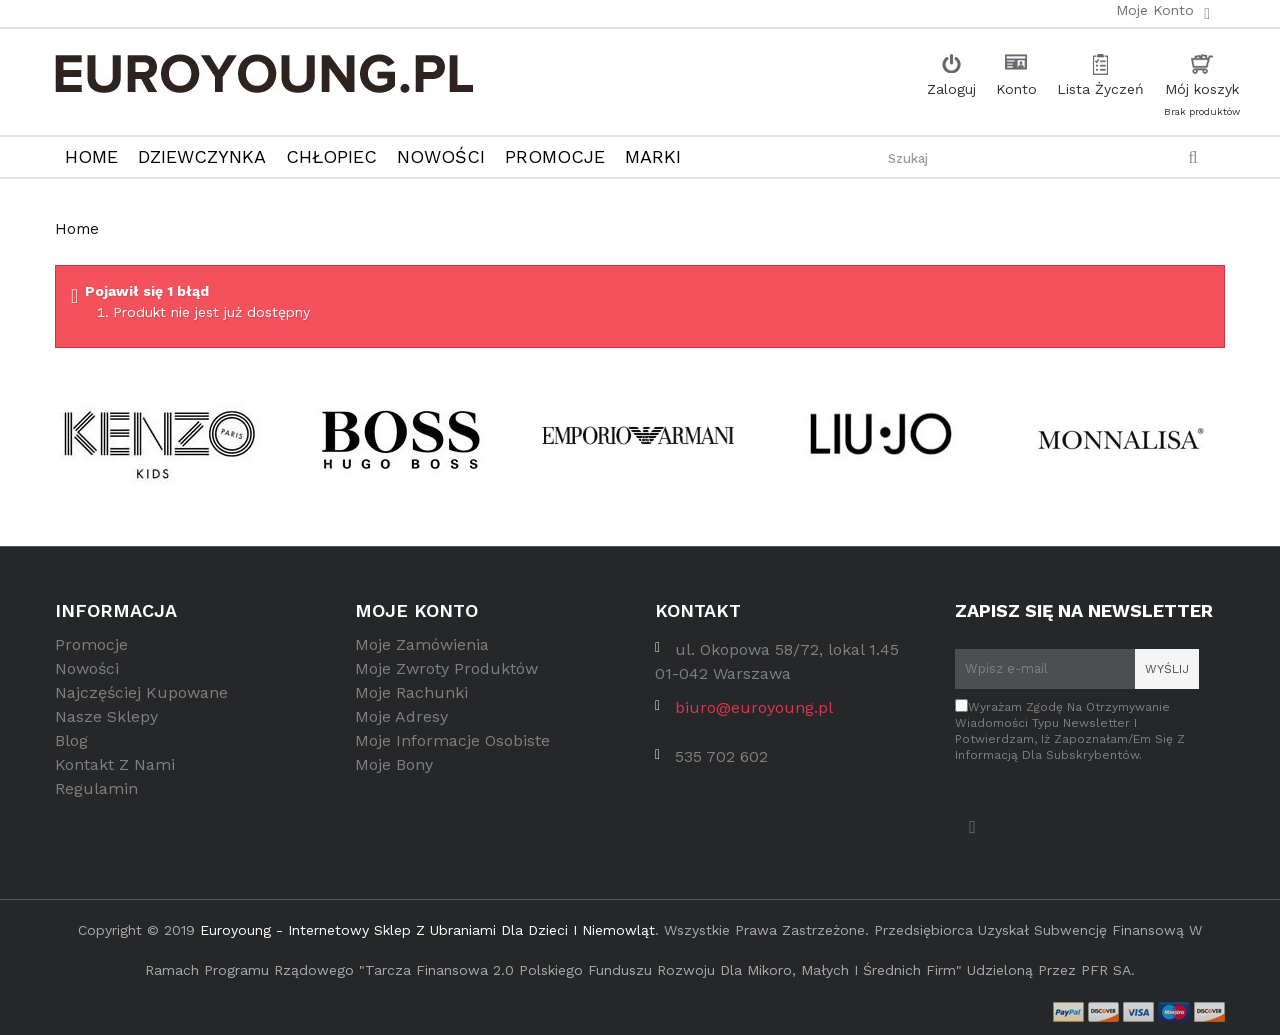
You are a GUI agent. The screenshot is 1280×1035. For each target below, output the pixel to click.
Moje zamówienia (422, 650)
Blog (71, 746)
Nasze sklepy (106, 722)
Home (77, 229)
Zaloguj (951, 89)
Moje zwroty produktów (446, 674)
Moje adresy (401, 722)
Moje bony (394, 770)
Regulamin (96, 794)
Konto (1016, 89)
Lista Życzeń (1100, 89)
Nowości (87, 674)
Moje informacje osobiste (452, 746)
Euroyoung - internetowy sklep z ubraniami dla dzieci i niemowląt (427, 925)
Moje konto (416, 610)
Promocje (91, 650)
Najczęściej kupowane (141, 698)
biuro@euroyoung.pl (754, 713)
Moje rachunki (411, 698)
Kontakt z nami (115, 770)
